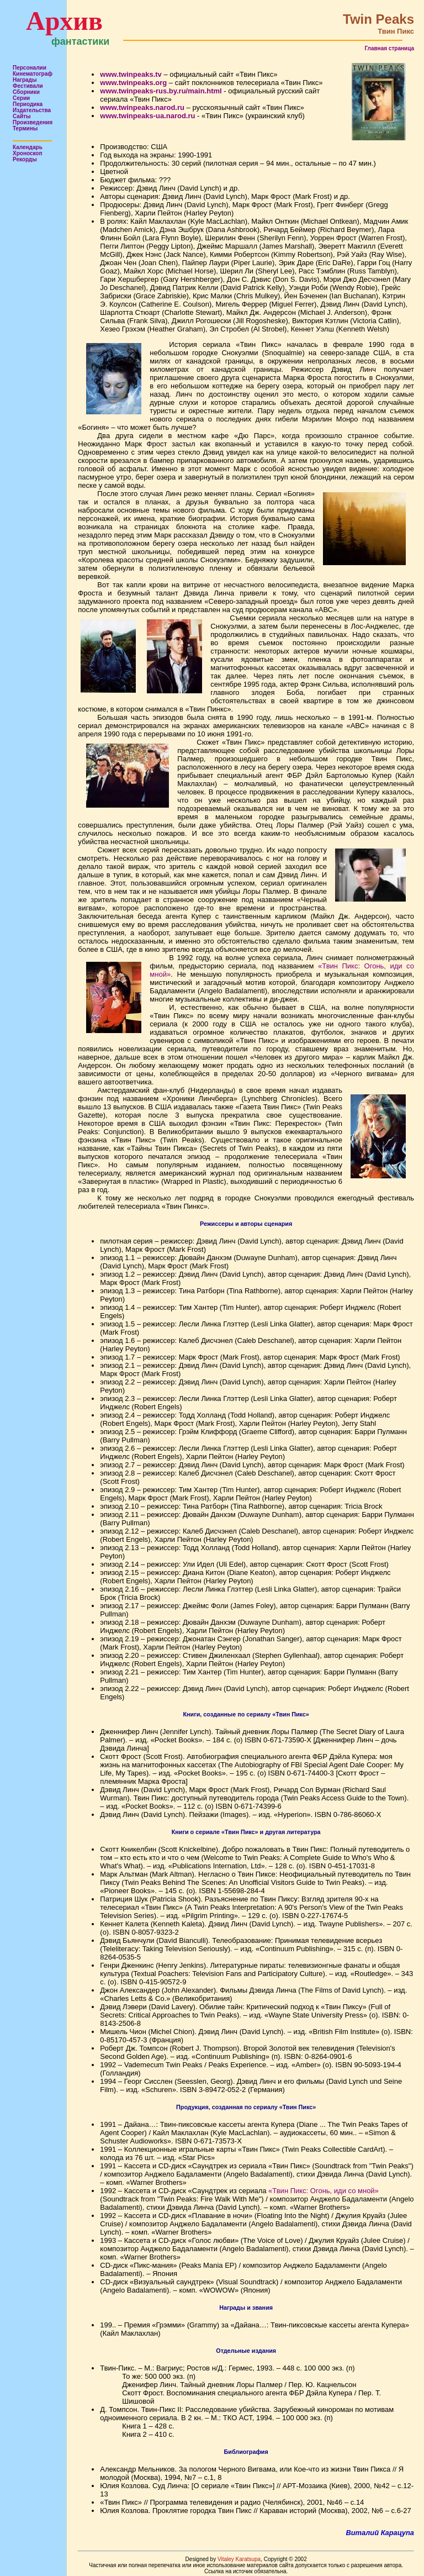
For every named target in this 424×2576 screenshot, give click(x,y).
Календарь (28, 147)
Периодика (28, 104)
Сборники (26, 92)
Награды (25, 80)
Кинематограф (32, 74)
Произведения (32, 122)
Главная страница (389, 48)
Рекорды (25, 159)
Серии (21, 98)
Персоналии (29, 68)
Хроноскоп (28, 153)
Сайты (22, 116)
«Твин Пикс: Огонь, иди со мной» (323, 2191)
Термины (25, 128)
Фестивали (28, 86)
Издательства (32, 110)
